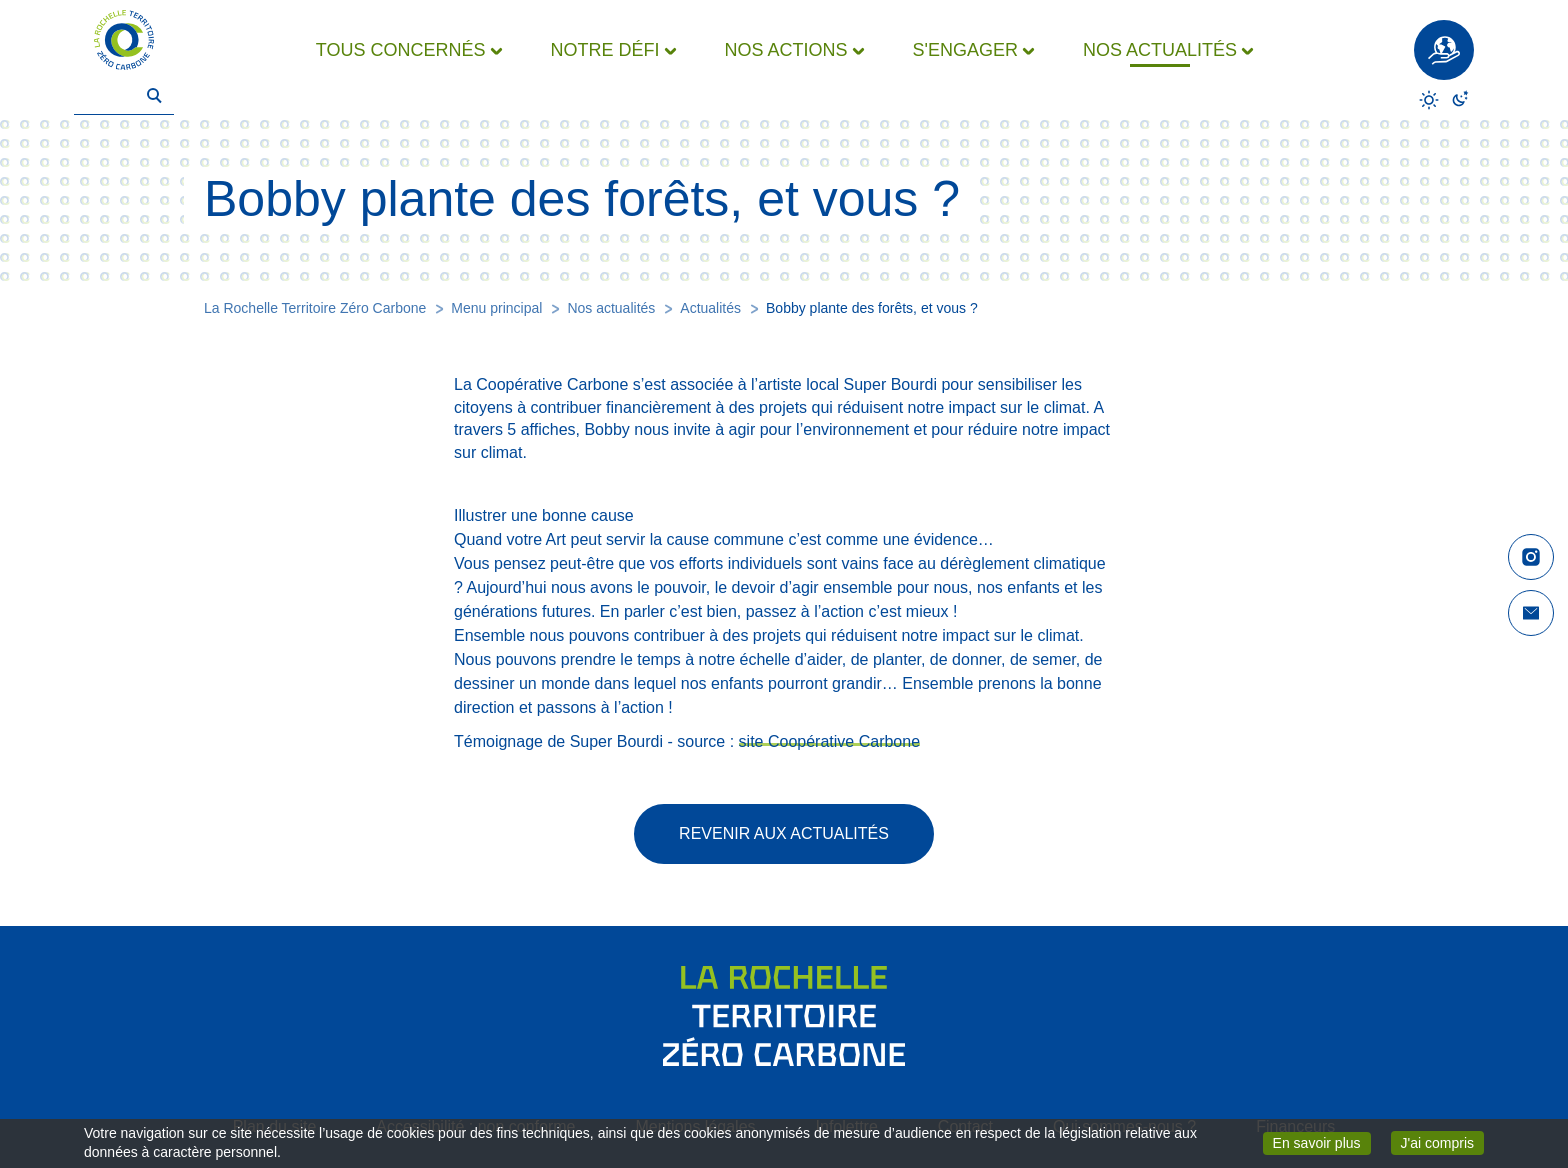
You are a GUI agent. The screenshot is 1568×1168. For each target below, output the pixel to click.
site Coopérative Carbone (829, 741)
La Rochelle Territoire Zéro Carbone (315, 308)
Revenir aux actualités (784, 833)
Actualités (710, 308)
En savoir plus (1322, 1142)
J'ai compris (1442, 1141)
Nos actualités (611, 308)
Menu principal (496, 308)
